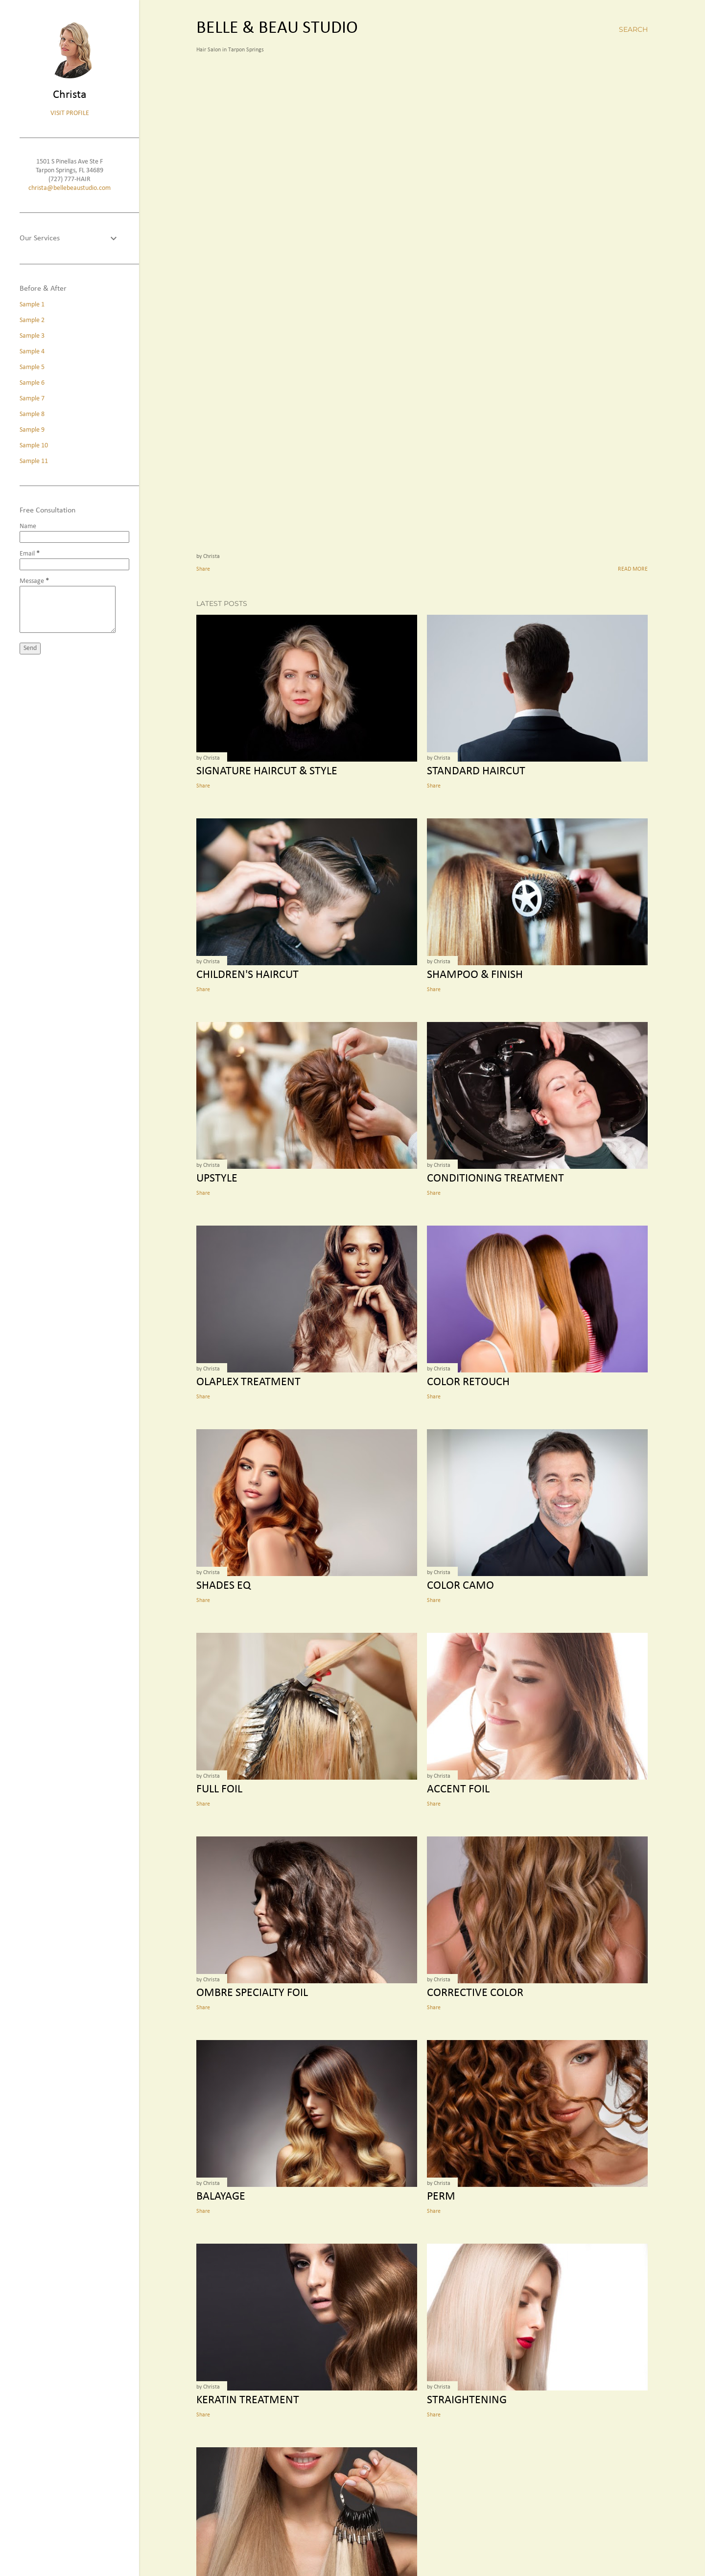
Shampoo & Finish (475, 975)
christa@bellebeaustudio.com (69, 188)
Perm (441, 2197)
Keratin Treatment (247, 2400)
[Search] (633, 29)
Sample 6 (32, 383)
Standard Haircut (476, 771)
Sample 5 (32, 367)
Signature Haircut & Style (266, 771)
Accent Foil (458, 1789)
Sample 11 (34, 461)
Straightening (467, 2400)
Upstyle (216, 1178)
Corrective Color (475, 1993)
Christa (70, 95)
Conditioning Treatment (495, 1178)
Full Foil (219, 1789)
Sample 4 (32, 351)
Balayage (220, 2197)
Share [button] (203, 569)
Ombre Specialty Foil (252, 1993)
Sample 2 (32, 320)
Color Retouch (468, 1382)
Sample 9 (32, 430)
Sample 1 (32, 304)
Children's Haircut (247, 975)
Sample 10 (34, 445)
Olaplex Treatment (248, 1382)
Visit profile (69, 113)
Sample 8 (32, 414)
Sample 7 (32, 398)
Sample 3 (32, 336)
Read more (633, 569)
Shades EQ (223, 1586)
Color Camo (460, 1586)
